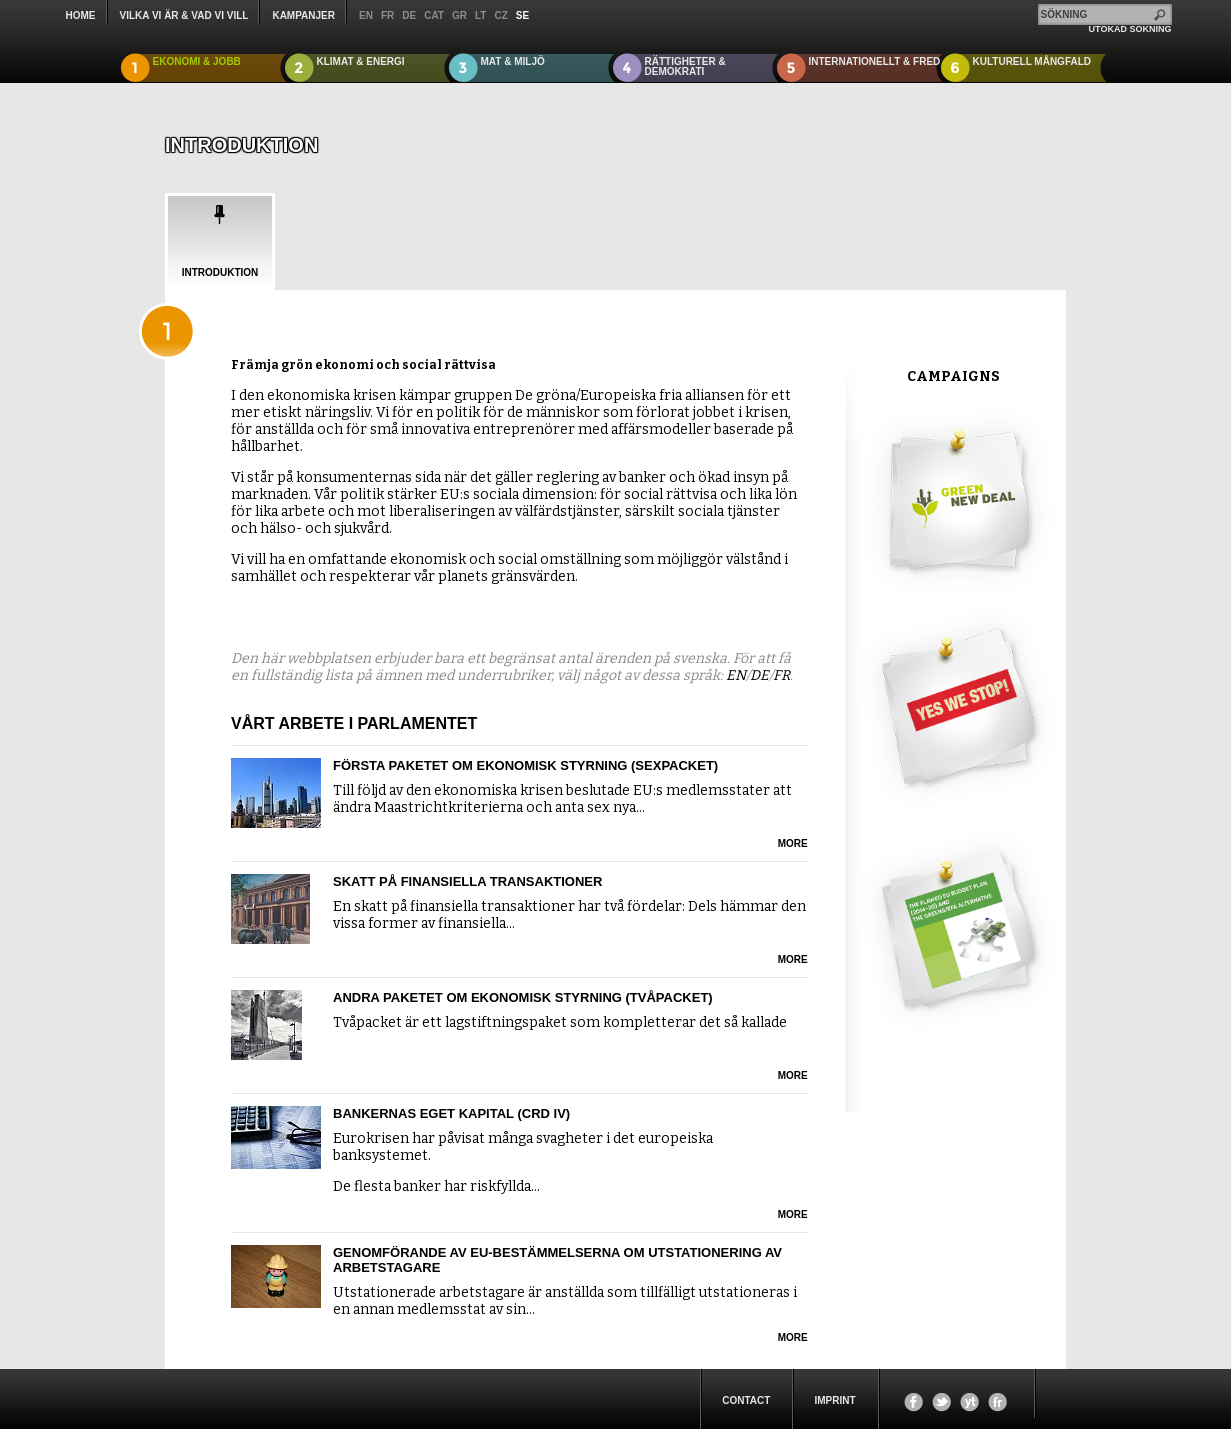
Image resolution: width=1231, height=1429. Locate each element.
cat (434, 15)
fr (387, 15)
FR (781, 675)
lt (480, 15)
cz (500, 15)
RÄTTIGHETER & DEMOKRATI (685, 66)
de (409, 15)
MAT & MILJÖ (513, 61)
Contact (746, 1400)
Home (81, 15)
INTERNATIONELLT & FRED (875, 61)
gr (459, 15)
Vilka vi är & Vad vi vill (184, 15)
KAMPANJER (303, 15)
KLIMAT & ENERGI (361, 61)
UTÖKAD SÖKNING (1130, 29)
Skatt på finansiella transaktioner (467, 881)
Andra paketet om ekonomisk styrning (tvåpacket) (523, 997)
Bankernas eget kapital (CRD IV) (451, 1113)
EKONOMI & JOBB (197, 61)
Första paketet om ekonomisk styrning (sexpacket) (525, 765)
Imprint (834, 1400)
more (793, 843)
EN (736, 675)
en (366, 15)
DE (759, 675)
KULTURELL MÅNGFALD (1032, 61)
